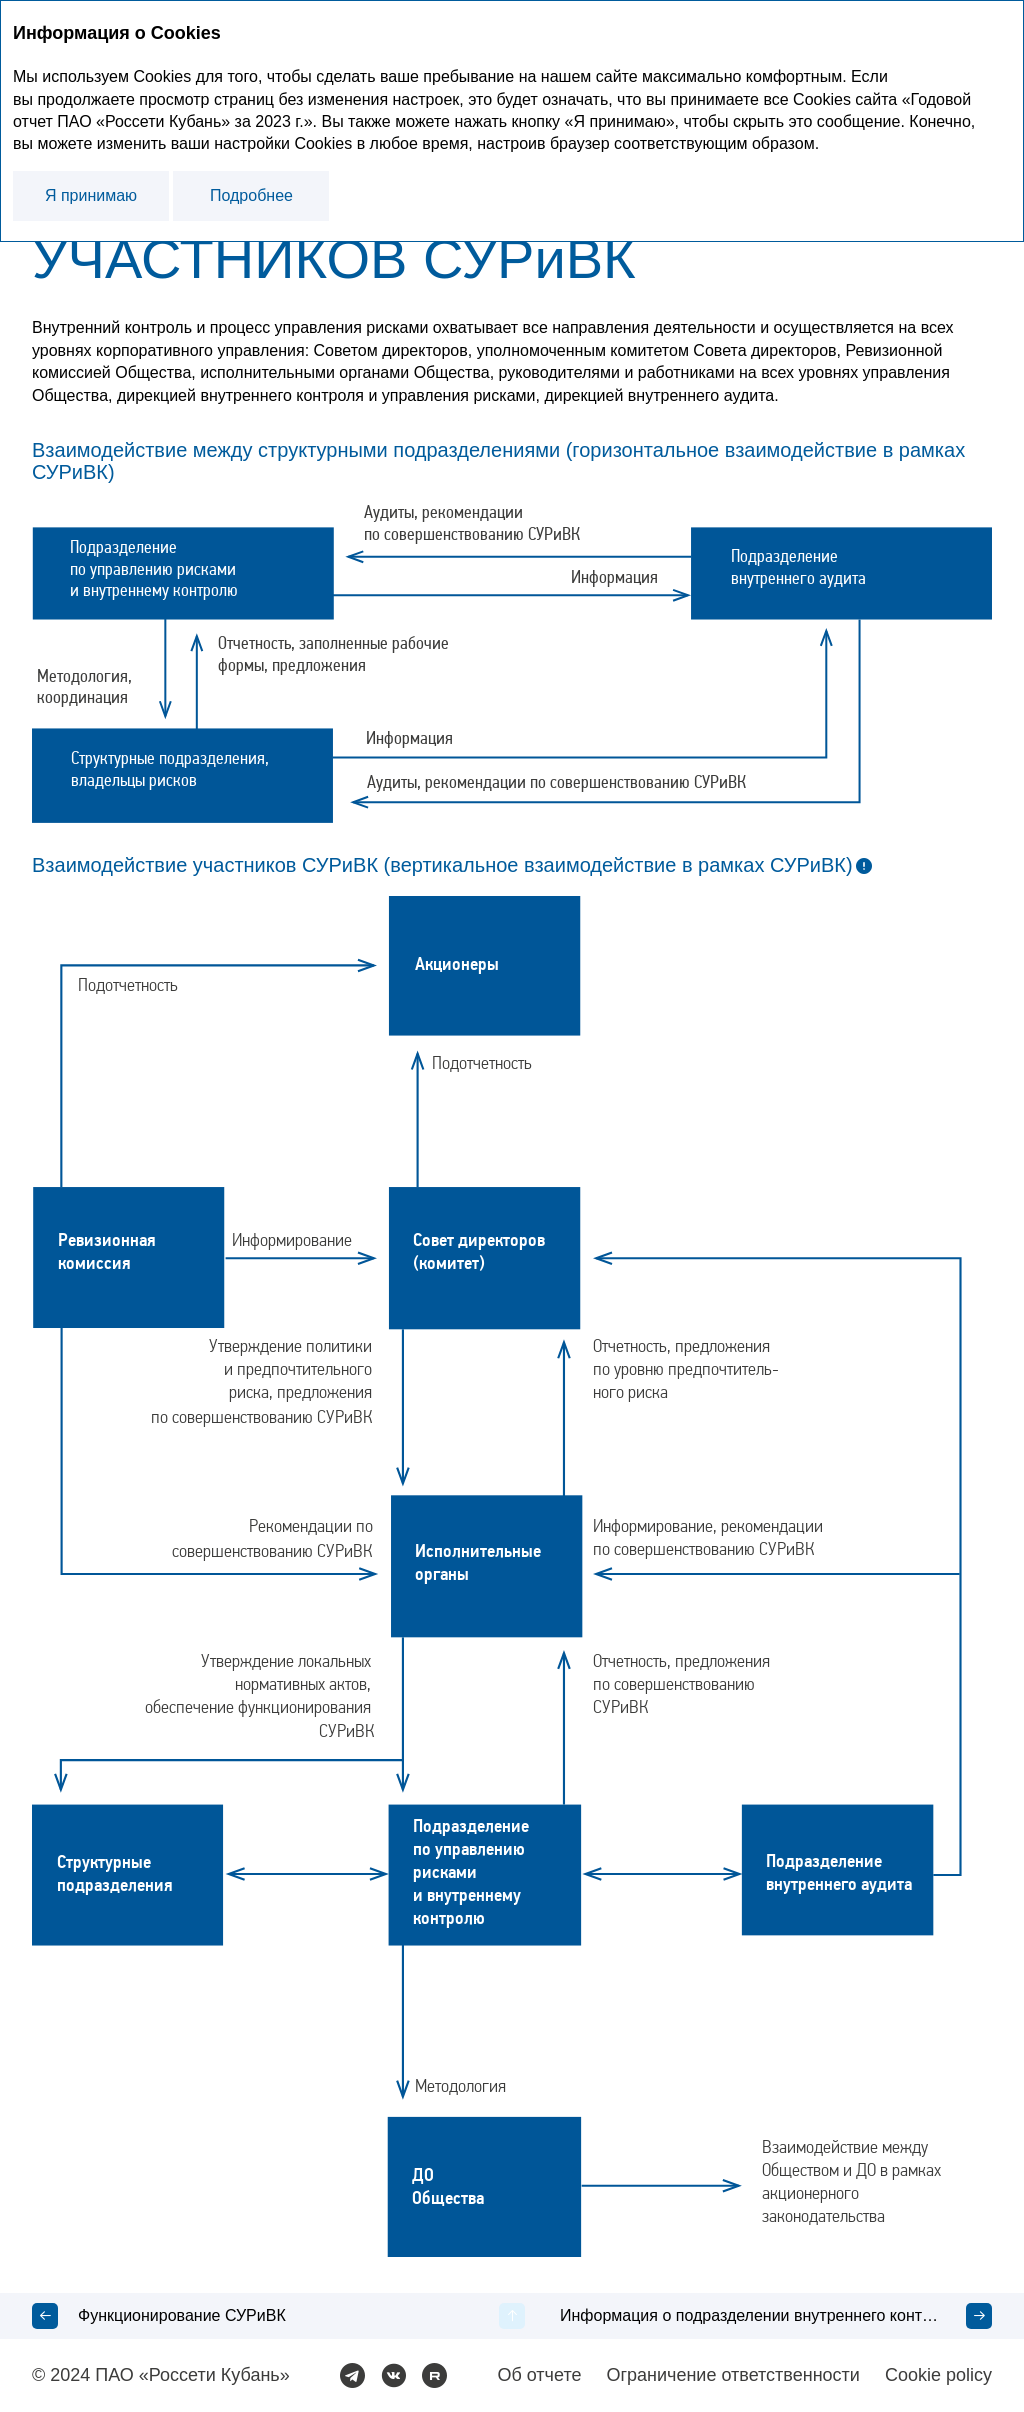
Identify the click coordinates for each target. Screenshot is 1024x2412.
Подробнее (251, 195)
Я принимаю (91, 195)
